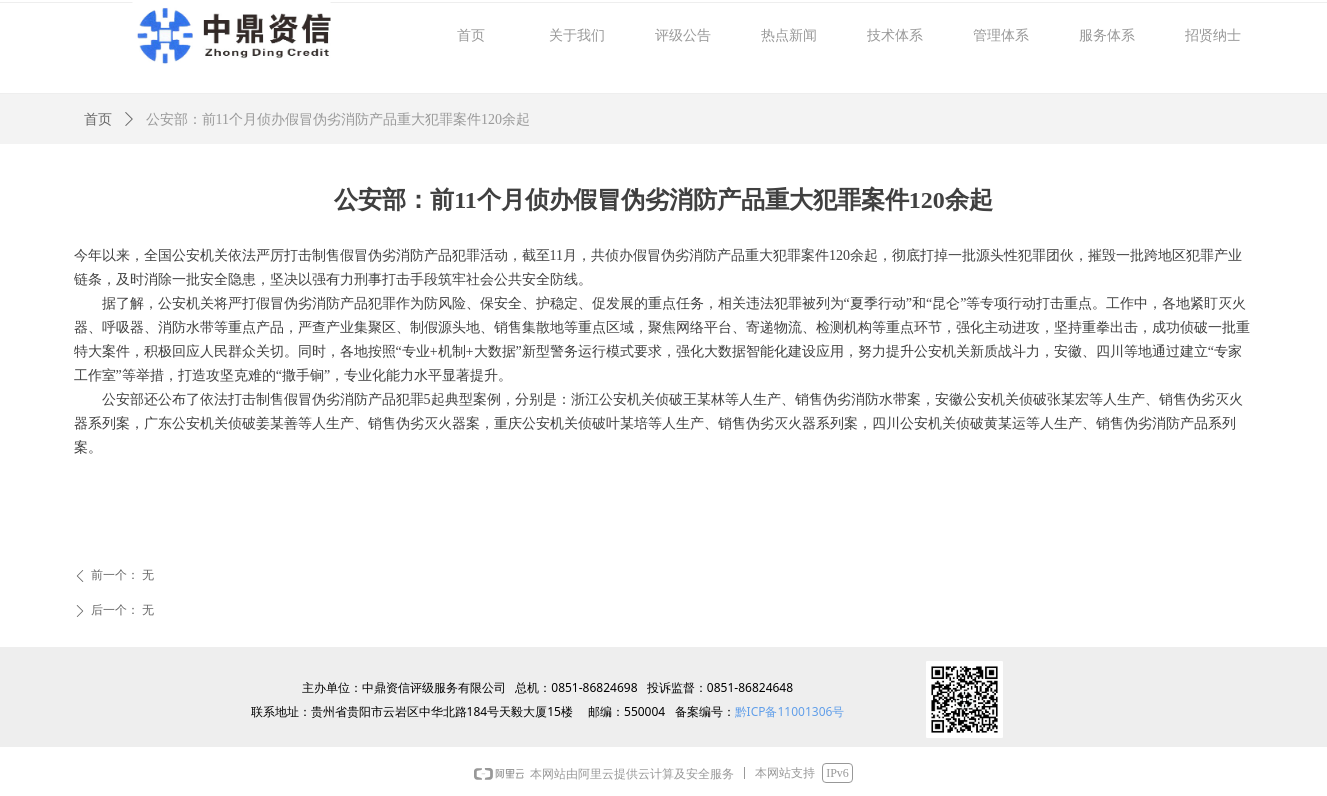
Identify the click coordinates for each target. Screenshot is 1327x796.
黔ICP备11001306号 (790, 711)
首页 (98, 119)
